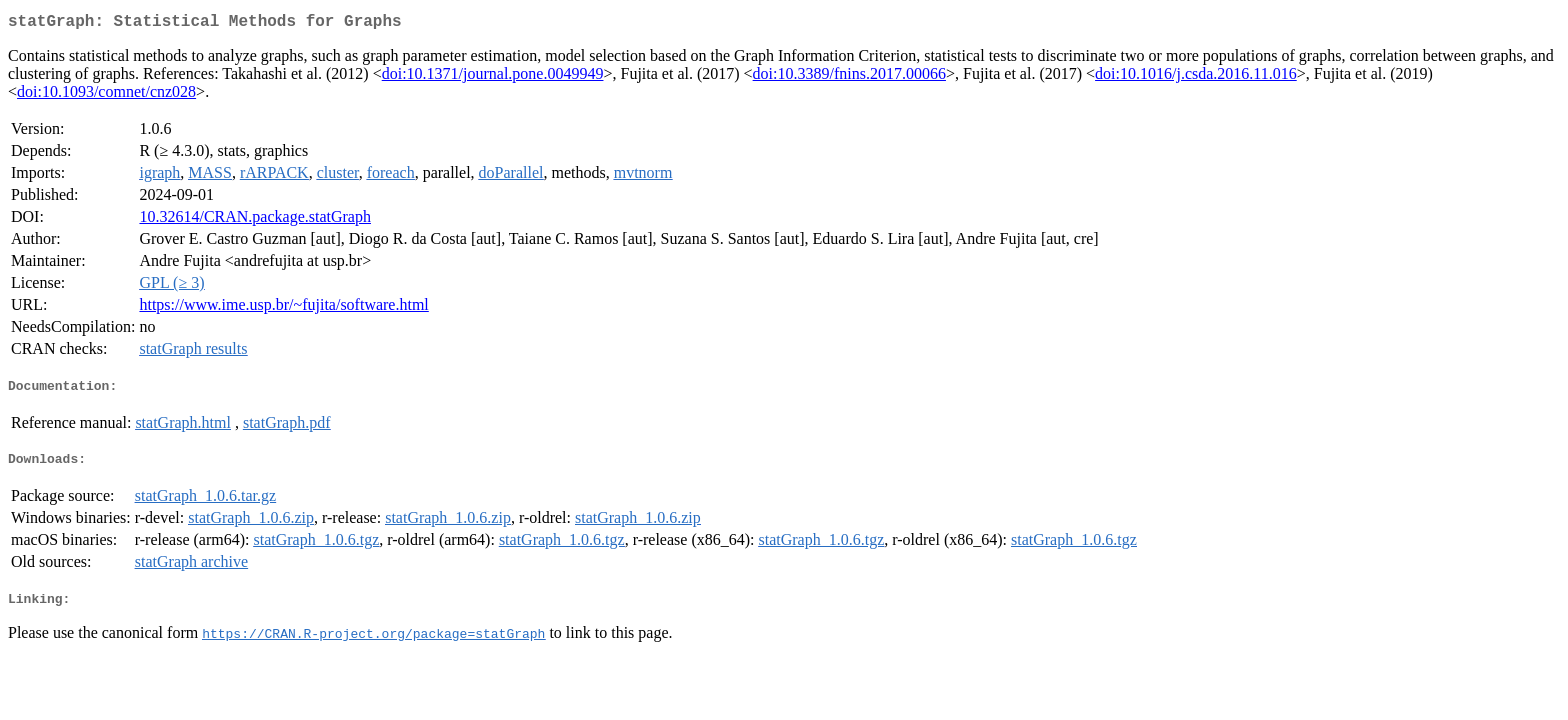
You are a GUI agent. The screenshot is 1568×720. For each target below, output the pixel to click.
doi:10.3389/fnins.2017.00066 (849, 77)
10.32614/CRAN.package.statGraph (255, 220)
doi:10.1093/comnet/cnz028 (106, 95)
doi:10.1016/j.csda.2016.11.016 (1196, 77)
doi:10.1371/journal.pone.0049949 (493, 77)
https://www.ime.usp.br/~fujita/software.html (283, 308)
